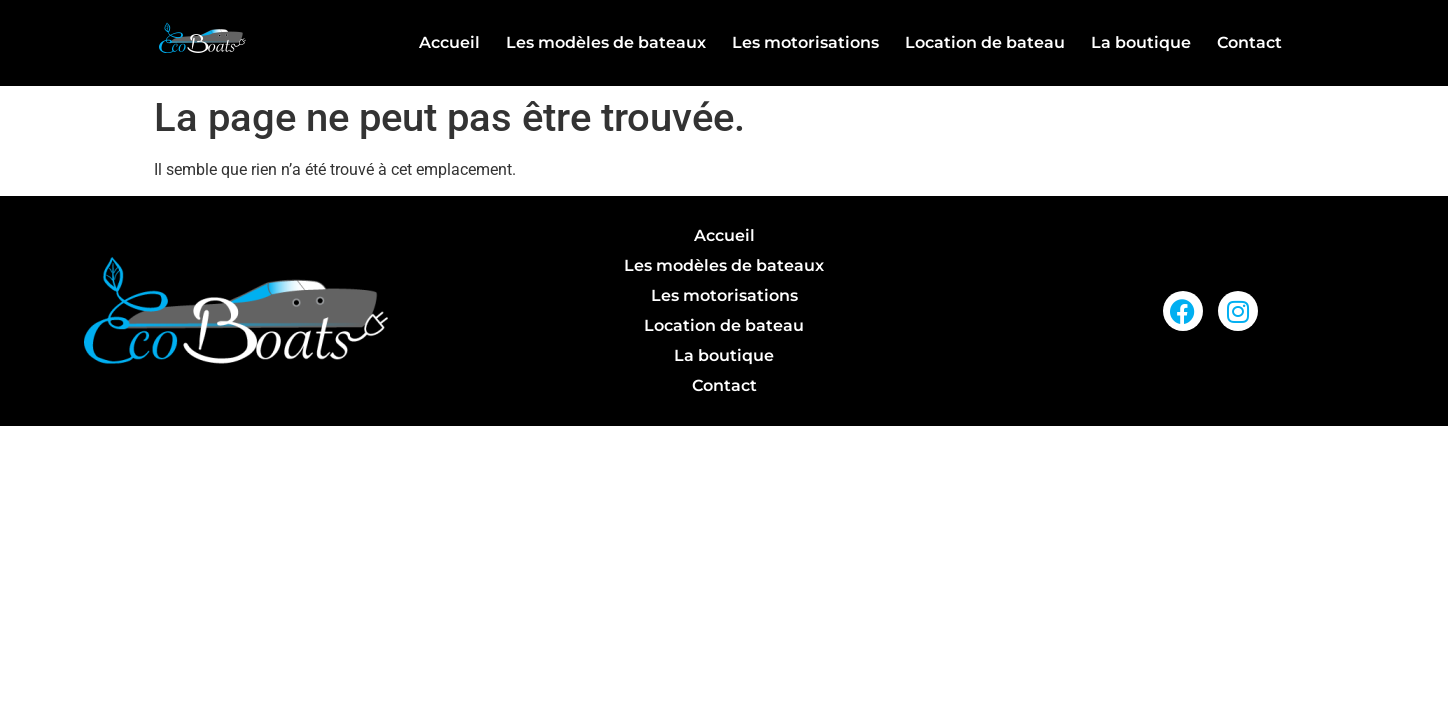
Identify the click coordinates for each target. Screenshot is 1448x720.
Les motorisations (805, 42)
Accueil (449, 42)
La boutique (1141, 42)
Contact (1249, 42)
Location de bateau (985, 42)
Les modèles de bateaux (606, 42)
